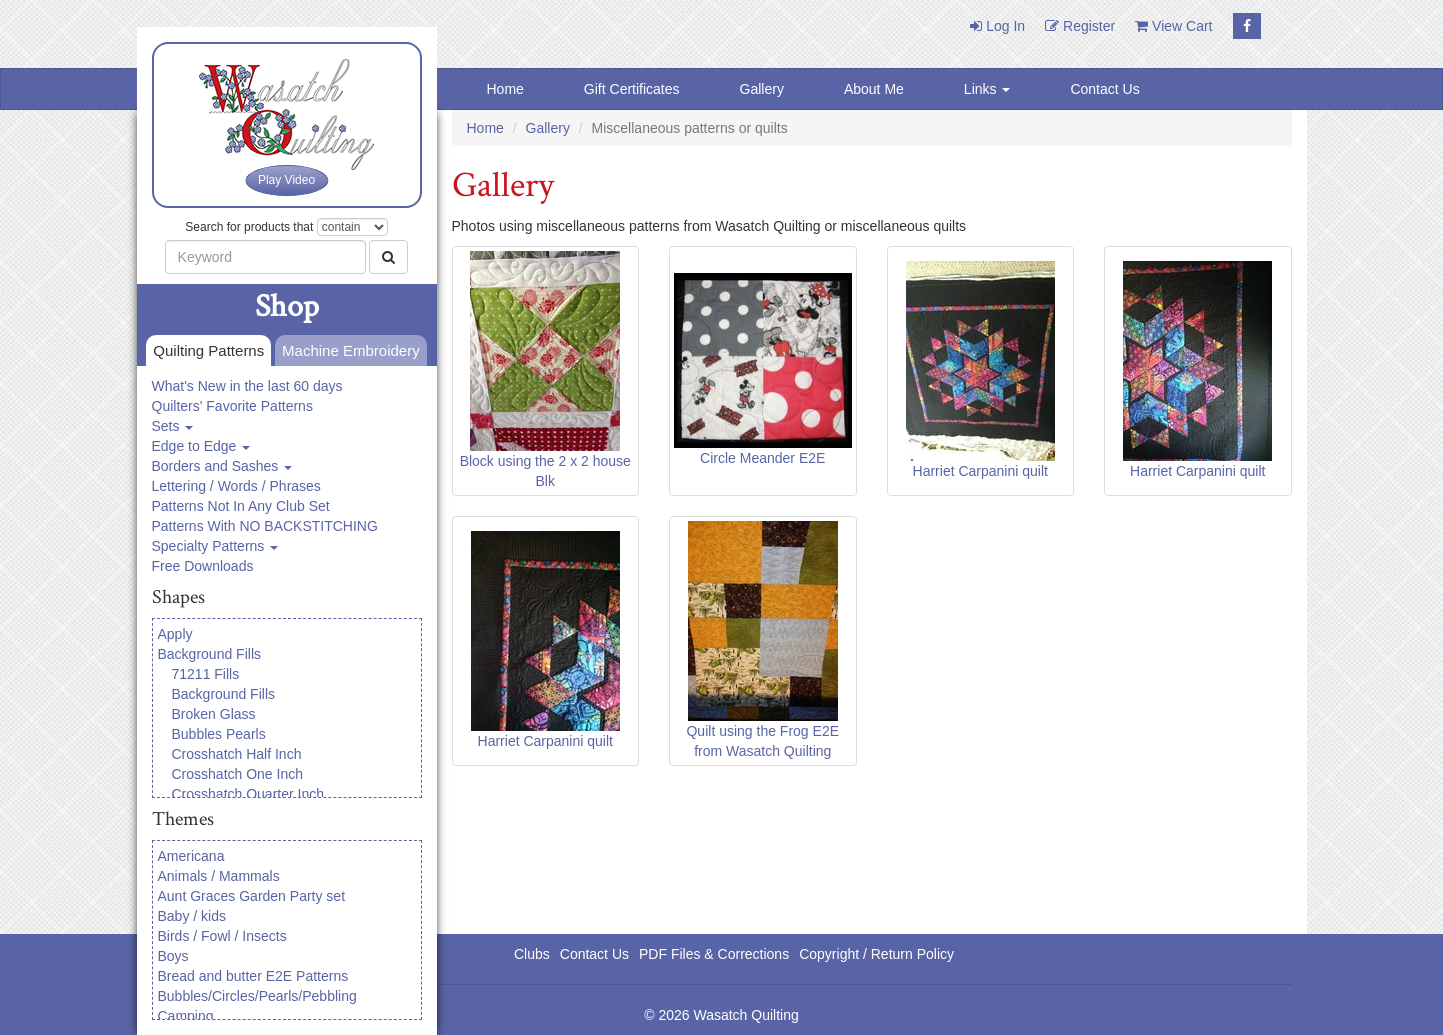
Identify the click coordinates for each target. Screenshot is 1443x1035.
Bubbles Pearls (219, 734)
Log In (997, 26)
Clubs (532, 954)
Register (1080, 26)
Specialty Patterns (215, 546)
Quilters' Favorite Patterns (232, 406)
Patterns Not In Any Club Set (241, 506)
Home (505, 89)
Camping (186, 1016)
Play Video (286, 180)
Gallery (762, 89)
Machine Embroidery (347, 351)
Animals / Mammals (219, 876)
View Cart (1173, 26)
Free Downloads (203, 566)
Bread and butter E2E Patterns (253, 976)
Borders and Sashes (222, 466)
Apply (175, 634)
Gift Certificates (632, 89)
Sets (173, 426)
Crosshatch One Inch (238, 774)
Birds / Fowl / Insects (222, 936)
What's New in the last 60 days (247, 386)
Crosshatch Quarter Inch (248, 794)
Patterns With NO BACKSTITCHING (265, 526)
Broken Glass (214, 714)
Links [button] (987, 89)
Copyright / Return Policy (876, 954)
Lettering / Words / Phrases (236, 486)
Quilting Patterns (205, 351)
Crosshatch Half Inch (237, 754)
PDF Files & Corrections (714, 954)
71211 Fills (206, 674)
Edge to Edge (201, 446)
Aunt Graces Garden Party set (252, 896)
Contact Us (1104, 89)
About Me (874, 89)
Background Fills (210, 654)
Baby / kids (192, 916)
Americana (191, 856)
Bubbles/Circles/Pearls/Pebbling (257, 996)
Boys (173, 956)
